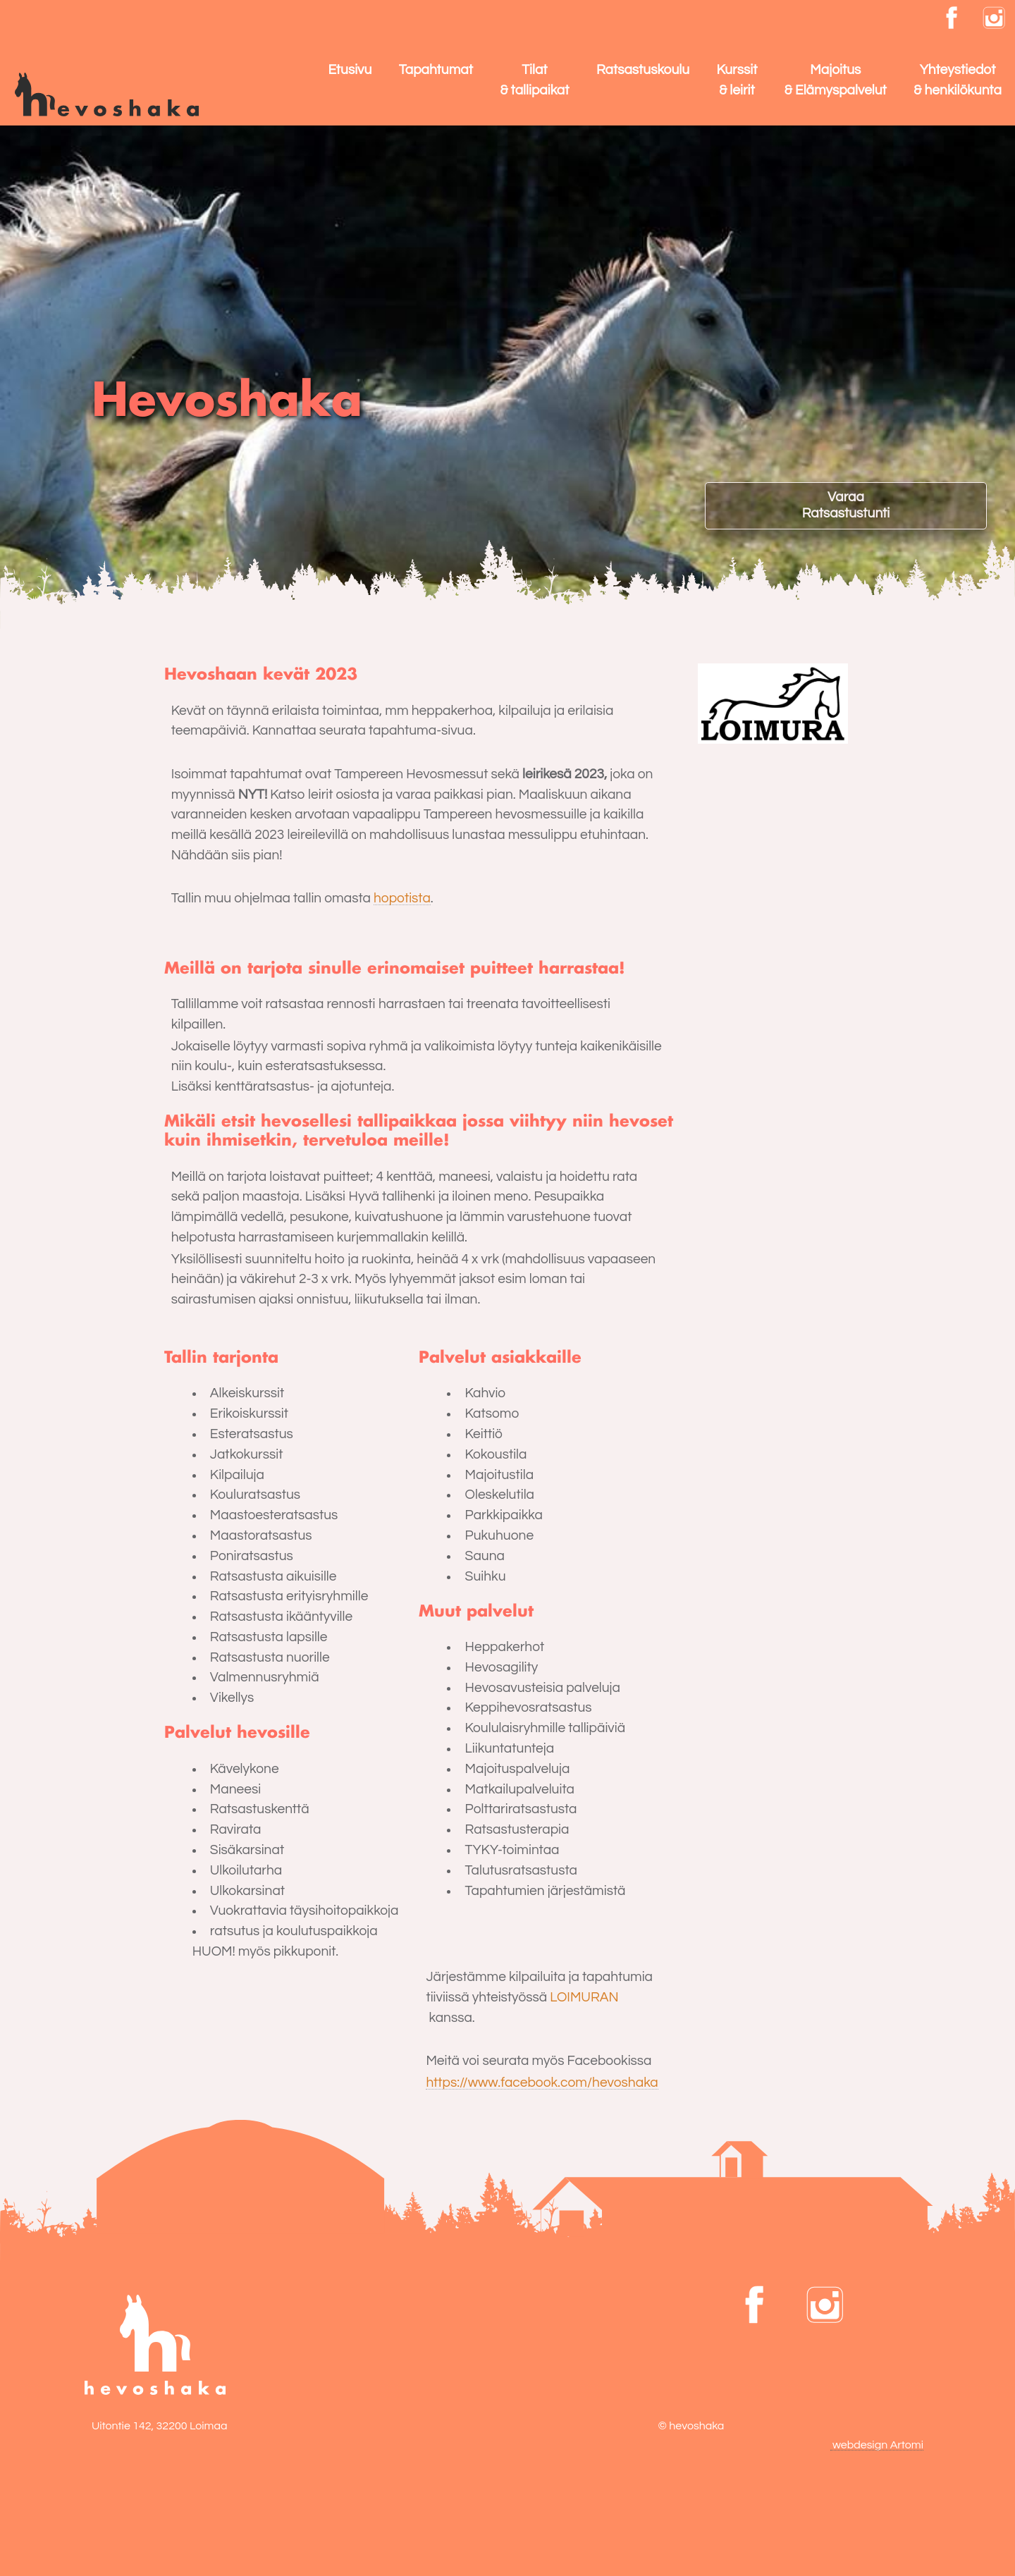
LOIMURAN (584, 1997)
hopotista (402, 898)
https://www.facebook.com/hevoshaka (542, 2082)
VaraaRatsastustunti (846, 505)
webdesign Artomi (876, 2445)
